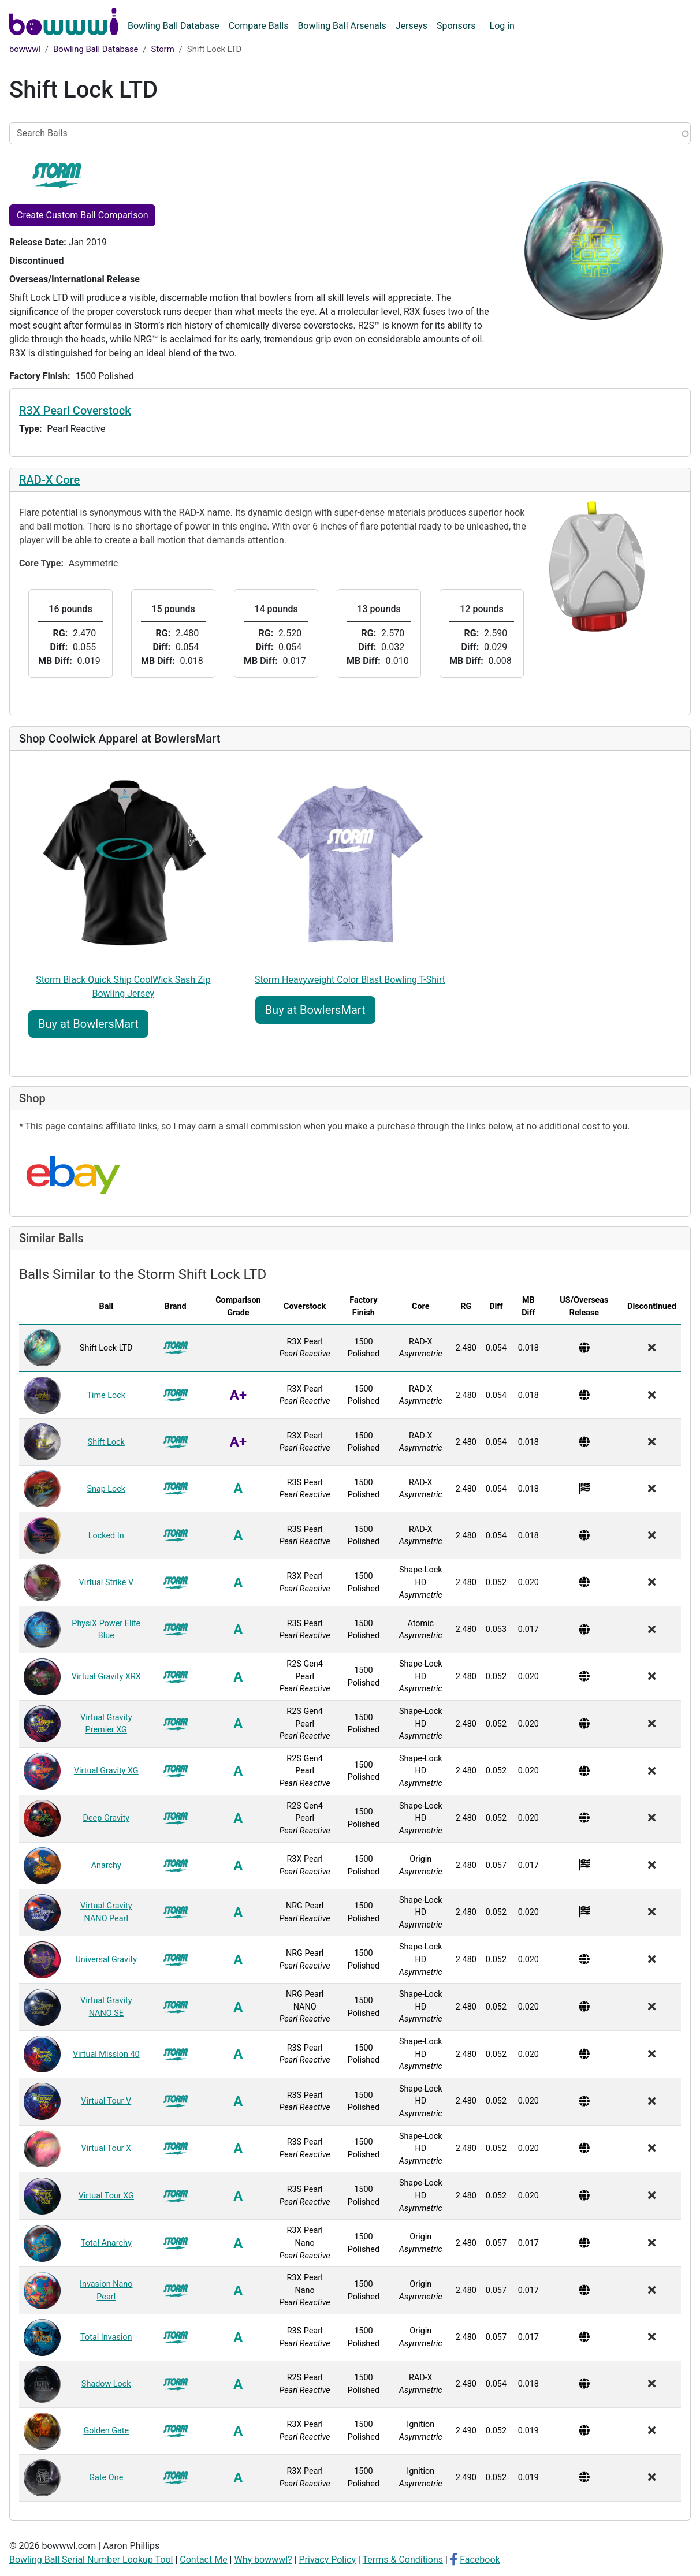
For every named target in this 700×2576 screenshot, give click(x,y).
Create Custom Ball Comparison (82, 215)
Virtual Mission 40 (106, 2054)
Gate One (106, 2477)
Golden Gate (106, 2431)
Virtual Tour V (106, 2101)
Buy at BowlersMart (88, 1024)
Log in (502, 25)
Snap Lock (106, 1489)
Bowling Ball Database (173, 25)
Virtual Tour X (106, 2148)
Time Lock (106, 1395)
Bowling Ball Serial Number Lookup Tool (91, 2559)
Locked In (106, 1536)
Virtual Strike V (106, 1582)
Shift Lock (106, 1442)
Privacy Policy (327, 2559)
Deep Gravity (106, 1818)
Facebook (480, 2559)
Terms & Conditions (403, 2559)
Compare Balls (259, 25)
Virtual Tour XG (106, 2196)
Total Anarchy (106, 2243)
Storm (162, 49)
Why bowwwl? (263, 2559)
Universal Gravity (106, 1959)
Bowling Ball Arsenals (341, 25)
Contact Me (203, 2559)
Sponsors (456, 25)
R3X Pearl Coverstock (75, 410)
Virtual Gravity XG (106, 1771)
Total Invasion (106, 2337)
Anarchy (106, 1865)
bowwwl (24, 49)
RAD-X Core (49, 480)
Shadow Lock (106, 2384)
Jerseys (411, 25)
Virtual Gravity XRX (106, 1677)
